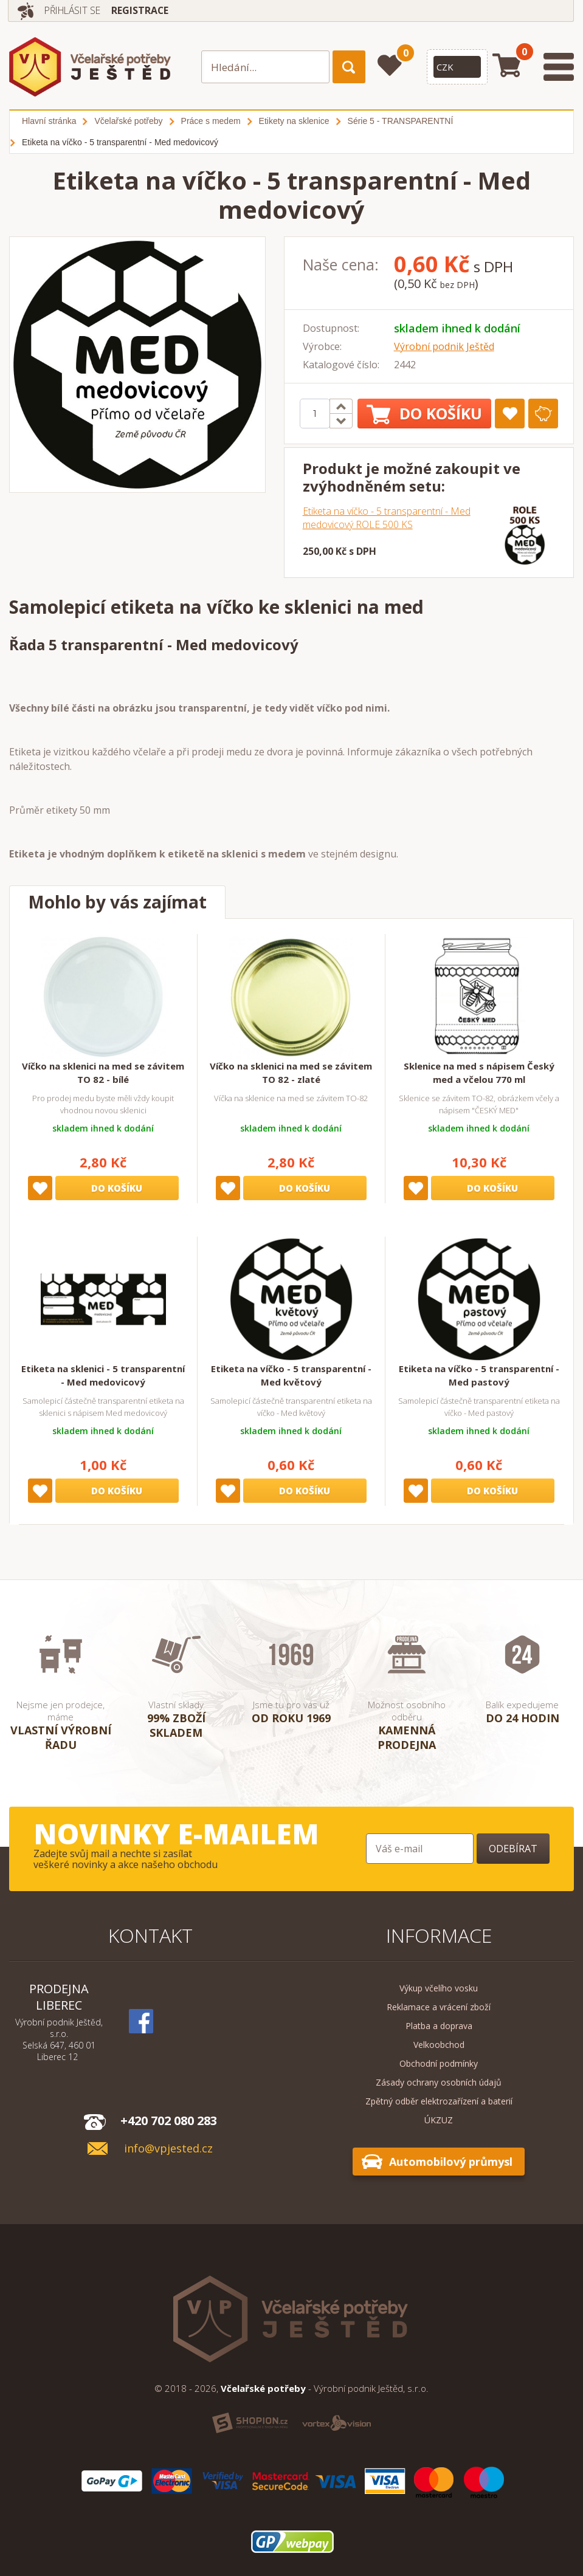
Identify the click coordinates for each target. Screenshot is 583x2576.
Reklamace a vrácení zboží (439, 2007)
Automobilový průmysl (450, 2161)
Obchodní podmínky (438, 2063)
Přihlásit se (75, 10)
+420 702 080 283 (168, 2120)
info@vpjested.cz (168, 2148)
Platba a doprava (438, 2026)
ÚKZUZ (438, 2120)
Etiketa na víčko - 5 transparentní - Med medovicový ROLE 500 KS (387, 517)
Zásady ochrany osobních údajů (439, 2082)
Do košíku (424, 413)
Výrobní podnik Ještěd (444, 346)
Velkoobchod (438, 2044)
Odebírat (513, 1848)
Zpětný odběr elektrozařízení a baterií (438, 2101)
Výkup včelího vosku (438, 1988)
